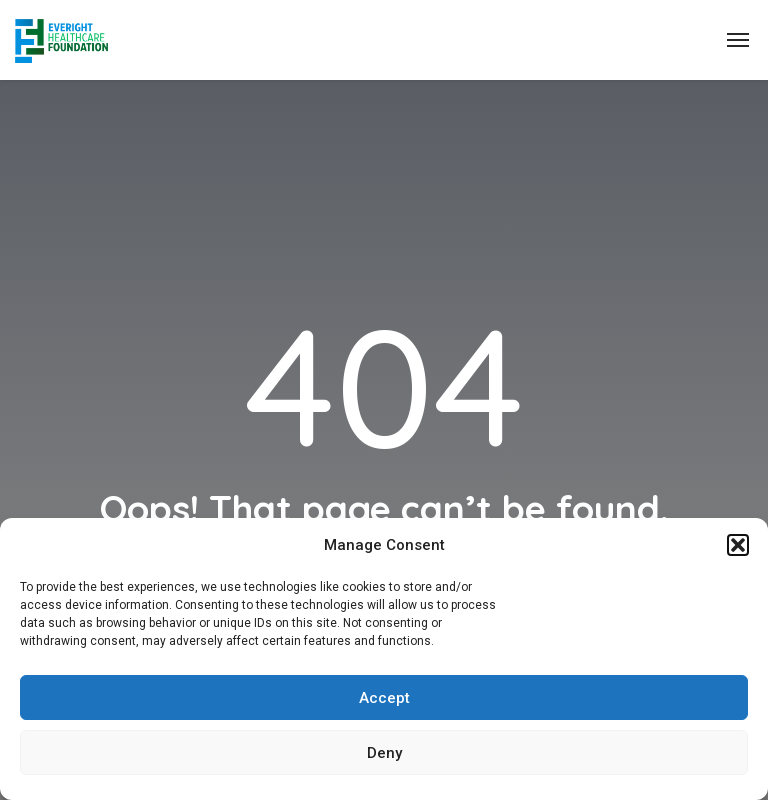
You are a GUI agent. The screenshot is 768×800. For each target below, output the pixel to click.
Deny (384, 753)
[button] (738, 545)
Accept (384, 698)
